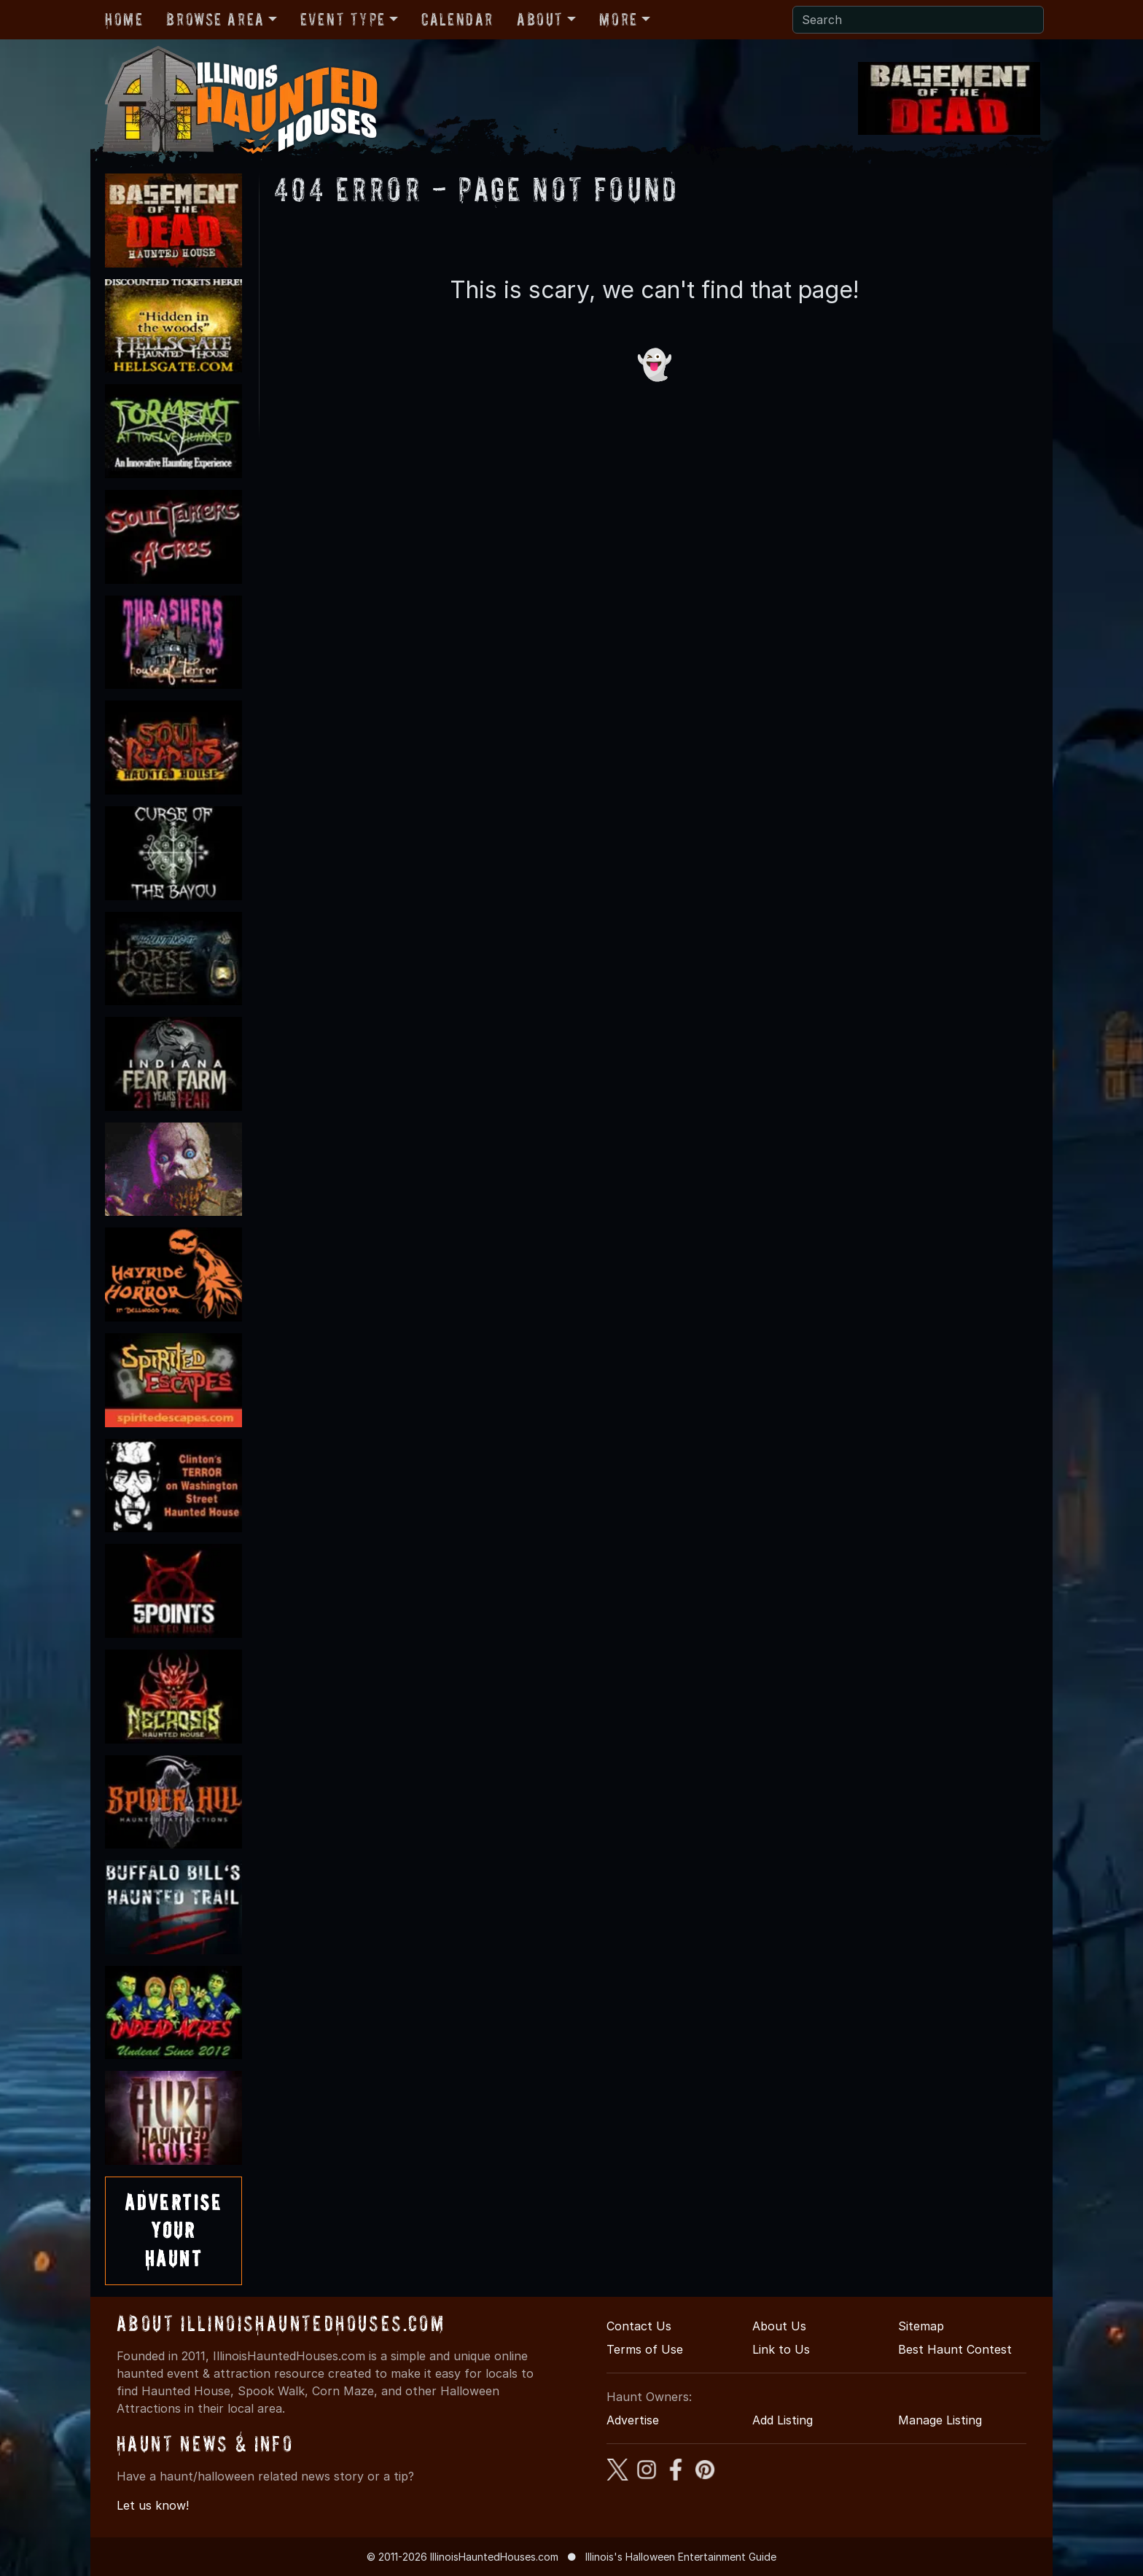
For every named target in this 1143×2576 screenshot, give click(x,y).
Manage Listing (940, 2420)
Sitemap (921, 2326)
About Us (779, 2326)
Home (124, 19)
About (540, 19)
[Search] (918, 20)
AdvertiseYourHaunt (173, 2230)
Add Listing (782, 2420)
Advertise (632, 2420)
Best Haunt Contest (955, 2349)
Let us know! (153, 2505)
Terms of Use (644, 2349)
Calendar (457, 19)
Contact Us (638, 2326)
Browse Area (215, 19)
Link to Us (781, 2349)
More (618, 19)
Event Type (343, 19)
